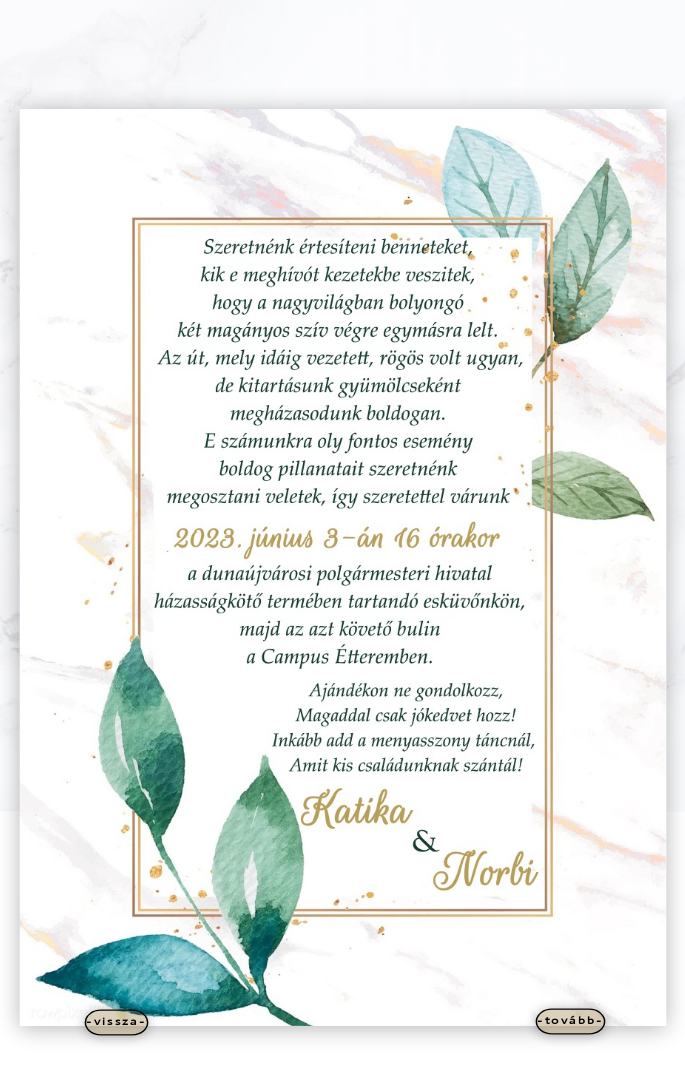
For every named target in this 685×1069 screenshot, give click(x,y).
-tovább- (570, 1020)
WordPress (425, 1050)
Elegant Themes (310, 1050)
